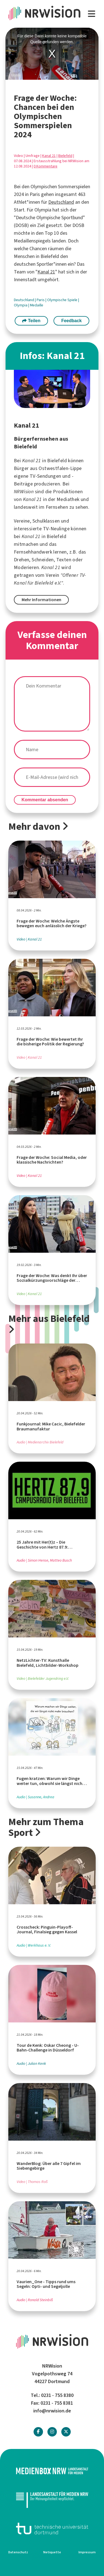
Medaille (36, 305)
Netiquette (52, 2552)
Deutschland (61, 202)
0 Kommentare (45, 166)
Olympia (21, 305)
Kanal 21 (49, 155)
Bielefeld (65, 155)
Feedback (71, 320)
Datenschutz (18, 2552)
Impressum (87, 2552)
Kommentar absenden (45, 799)
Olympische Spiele (62, 300)
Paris (41, 300)
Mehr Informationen (41, 600)
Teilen (31, 320)
